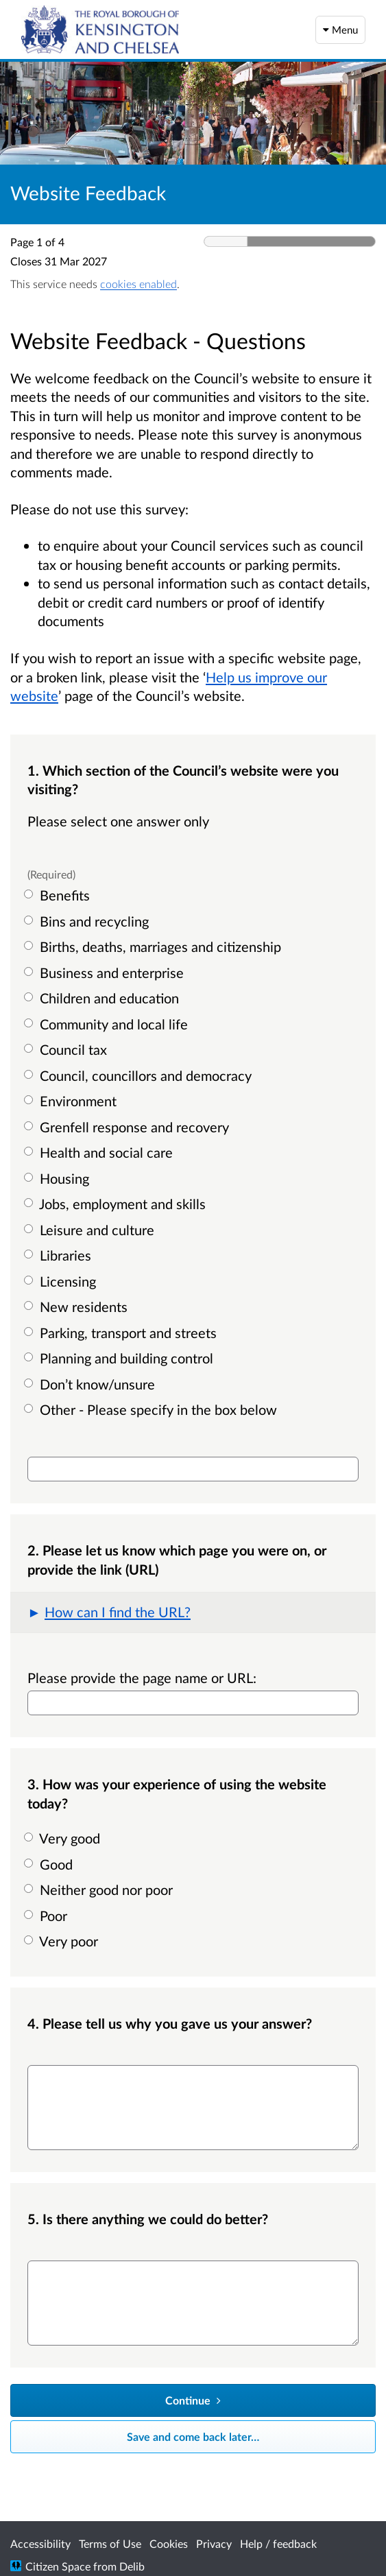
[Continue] (193, 2400)
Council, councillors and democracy (139, 1075)
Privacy (214, 2543)
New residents (77, 1306)
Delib (132, 2566)
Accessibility (40, 2543)
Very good (63, 1838)
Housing (58, 1178)
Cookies (168, 2543)
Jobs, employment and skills (116, 1203)
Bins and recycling (88, 921)
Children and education (103, 998)
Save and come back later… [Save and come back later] (193, 2436)
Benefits (58, 895)
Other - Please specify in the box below (152, 1409)
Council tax (67, 1049)
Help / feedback (278, 2543)
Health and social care (100, 1152)
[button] (193, 1612)
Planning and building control (120, 1358)
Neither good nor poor (100, 1889)
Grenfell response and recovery (128, 1127)
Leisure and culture (90, 1229)
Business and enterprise (105, 972)
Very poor (62, 1941)
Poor (47, 1915)
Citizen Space (58, 2566)
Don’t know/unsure (91, 1384)
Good (50, 1864)
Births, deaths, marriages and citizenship (154, 946)
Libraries (59, 1255)
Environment (72, 1101)
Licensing (61, 1281)
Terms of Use (110, 2543)
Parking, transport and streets (122, 1332)
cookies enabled (138, 283)
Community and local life (107, 1024)
